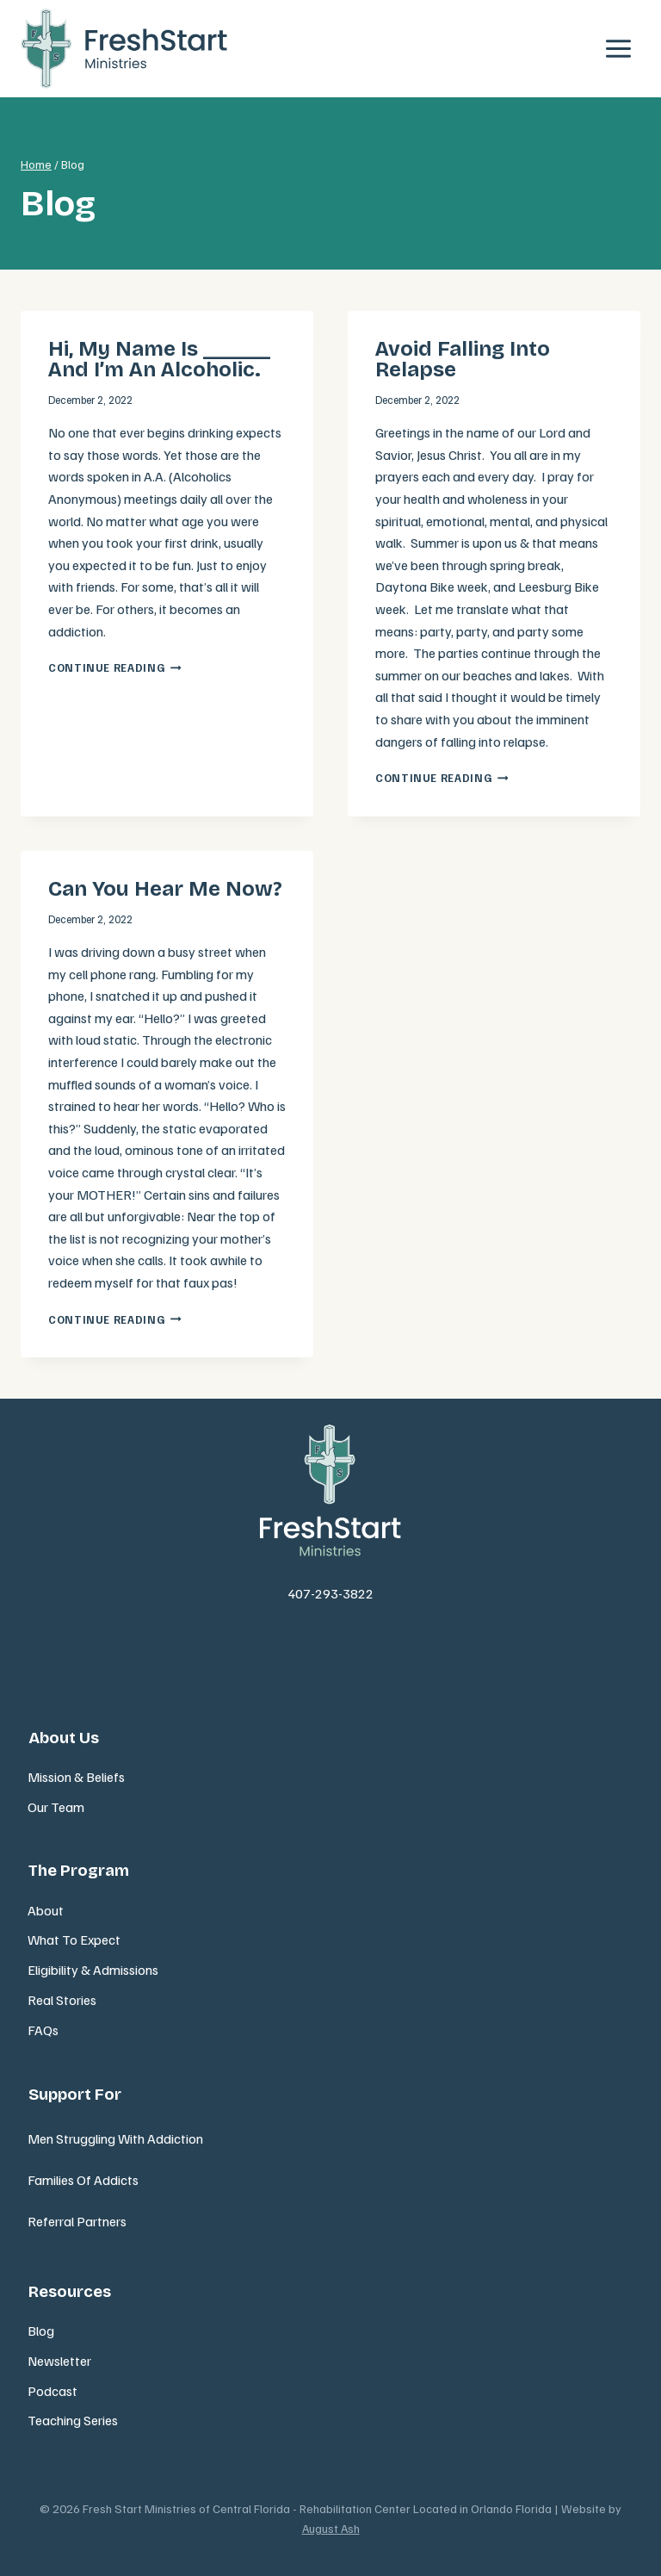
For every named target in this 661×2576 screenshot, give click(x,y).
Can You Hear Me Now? (165, 889)
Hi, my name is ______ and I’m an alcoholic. (159, 359)
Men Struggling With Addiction (115, 2138)
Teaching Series (73, 2420)
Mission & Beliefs (76, 1776)
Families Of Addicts (83, 2179)
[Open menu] (618, 49)
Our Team (56, 1807)
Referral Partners (77, 2221)
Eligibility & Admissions (93, 1969)
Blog (41, 2330)
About (46, 1910)
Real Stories (62, 1999)
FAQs (43, 2030)
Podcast (52, 2390)
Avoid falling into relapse (462, 359)
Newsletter (59, 2360)
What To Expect (74, 1939)
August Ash (331, 2528)
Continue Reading (114, 667)
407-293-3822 (330, 1593)
